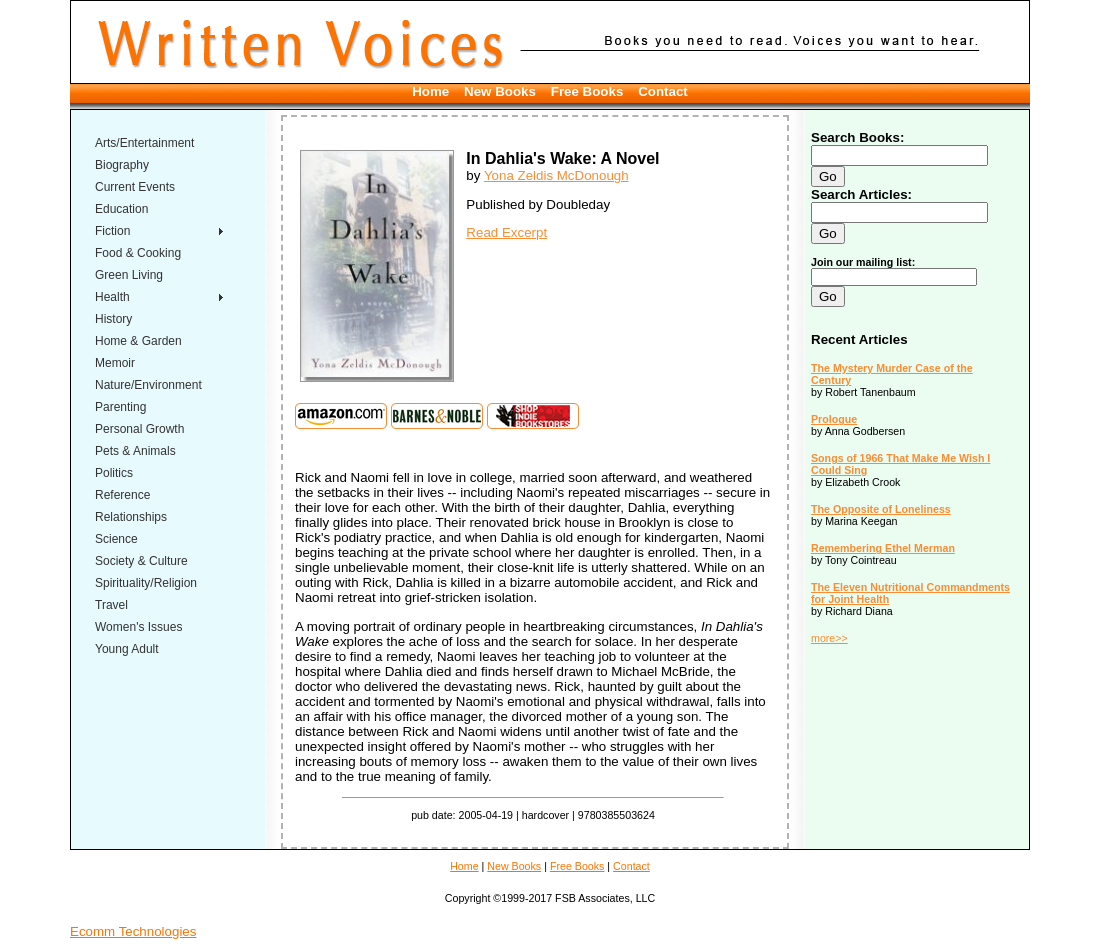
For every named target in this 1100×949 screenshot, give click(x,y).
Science (116, 539)
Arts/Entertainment (144, 143)
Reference (122, 495)
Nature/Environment (148, 385)
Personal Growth (139, 429)
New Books (500, 91)
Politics (114, 473)
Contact (663, 91)
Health (112, 297)
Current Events (135, 187)
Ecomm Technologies (133, 931)
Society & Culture (141, 561)
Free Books (587, 91)
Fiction (112, 231)
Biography (122, 165)
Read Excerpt (506, 232)
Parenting (120, 407)
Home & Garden (138, 341)
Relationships (131, 517)
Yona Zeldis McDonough (556, 175)
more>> (829, 638)
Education (121, 209)
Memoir (115, 363)
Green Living (129, 275)
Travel (111, 605)
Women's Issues (138, 627)
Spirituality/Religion (146, 583)
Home (430, 91)
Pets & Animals (135, 451)
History (113, 319)
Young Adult (127, 649)
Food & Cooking (138, 253)
